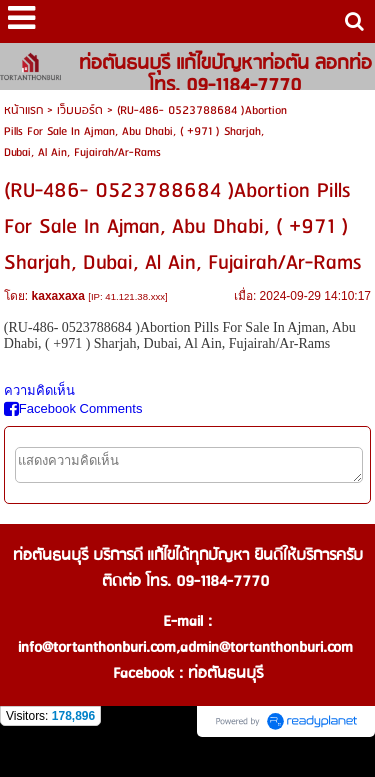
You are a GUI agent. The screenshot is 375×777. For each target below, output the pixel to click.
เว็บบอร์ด (80, 110)
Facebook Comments (73, 408)
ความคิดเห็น (39, 390)
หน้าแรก (23, 110)
